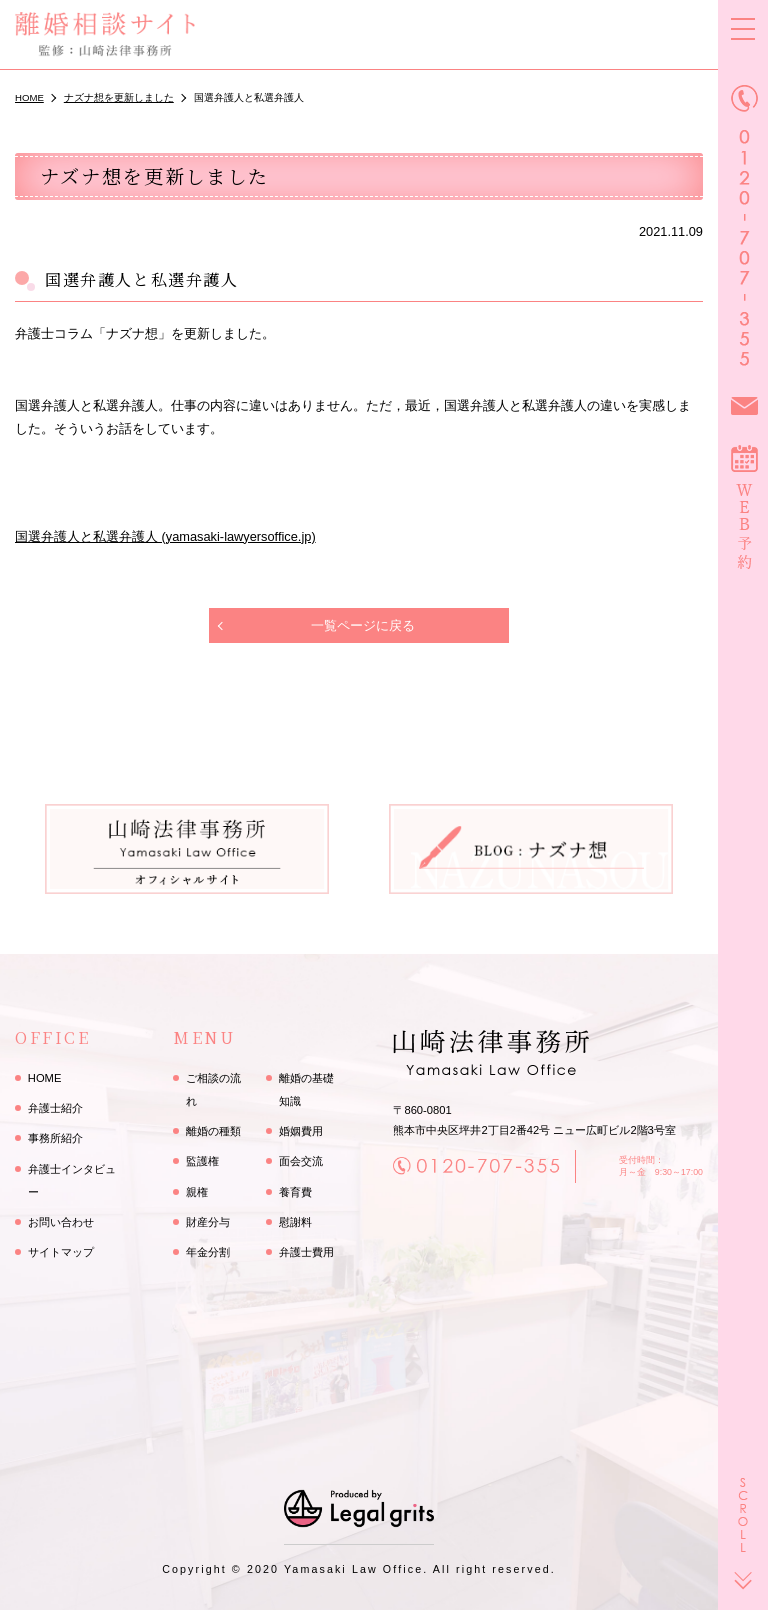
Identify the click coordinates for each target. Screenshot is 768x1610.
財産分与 (208, 1222)
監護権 (202, 1161)
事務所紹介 (55, 1138)
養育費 (295, 1192)
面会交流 (301, 1161)
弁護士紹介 (55, 1108)
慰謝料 (295, 1222)
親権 (197, 1192)
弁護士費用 (306, 1252)
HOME (45, 1078)
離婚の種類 (213, 1131)
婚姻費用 (301, 1131)
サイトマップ (61, 1252)
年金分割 (208, 1252)
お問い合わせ (61, 1222)
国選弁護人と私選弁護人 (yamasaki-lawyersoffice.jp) (165, 536)
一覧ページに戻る (363, 625)
